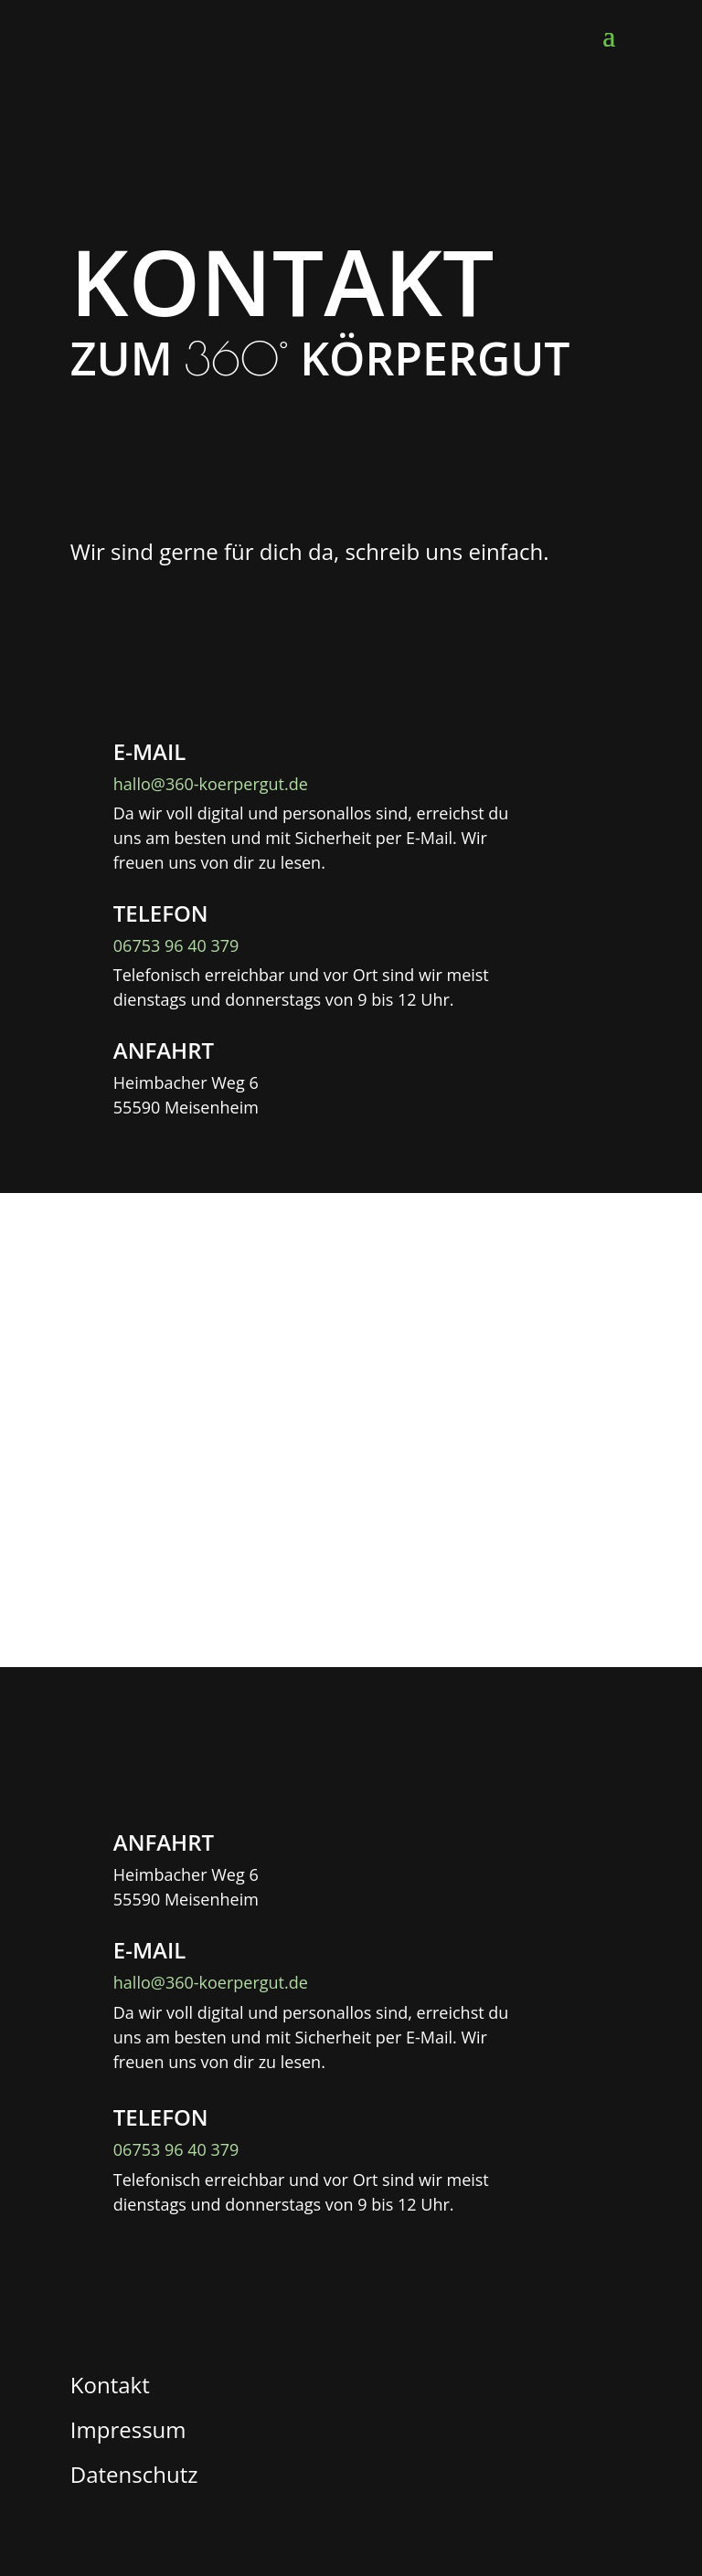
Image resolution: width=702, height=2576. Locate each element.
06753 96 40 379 (176, 945)
